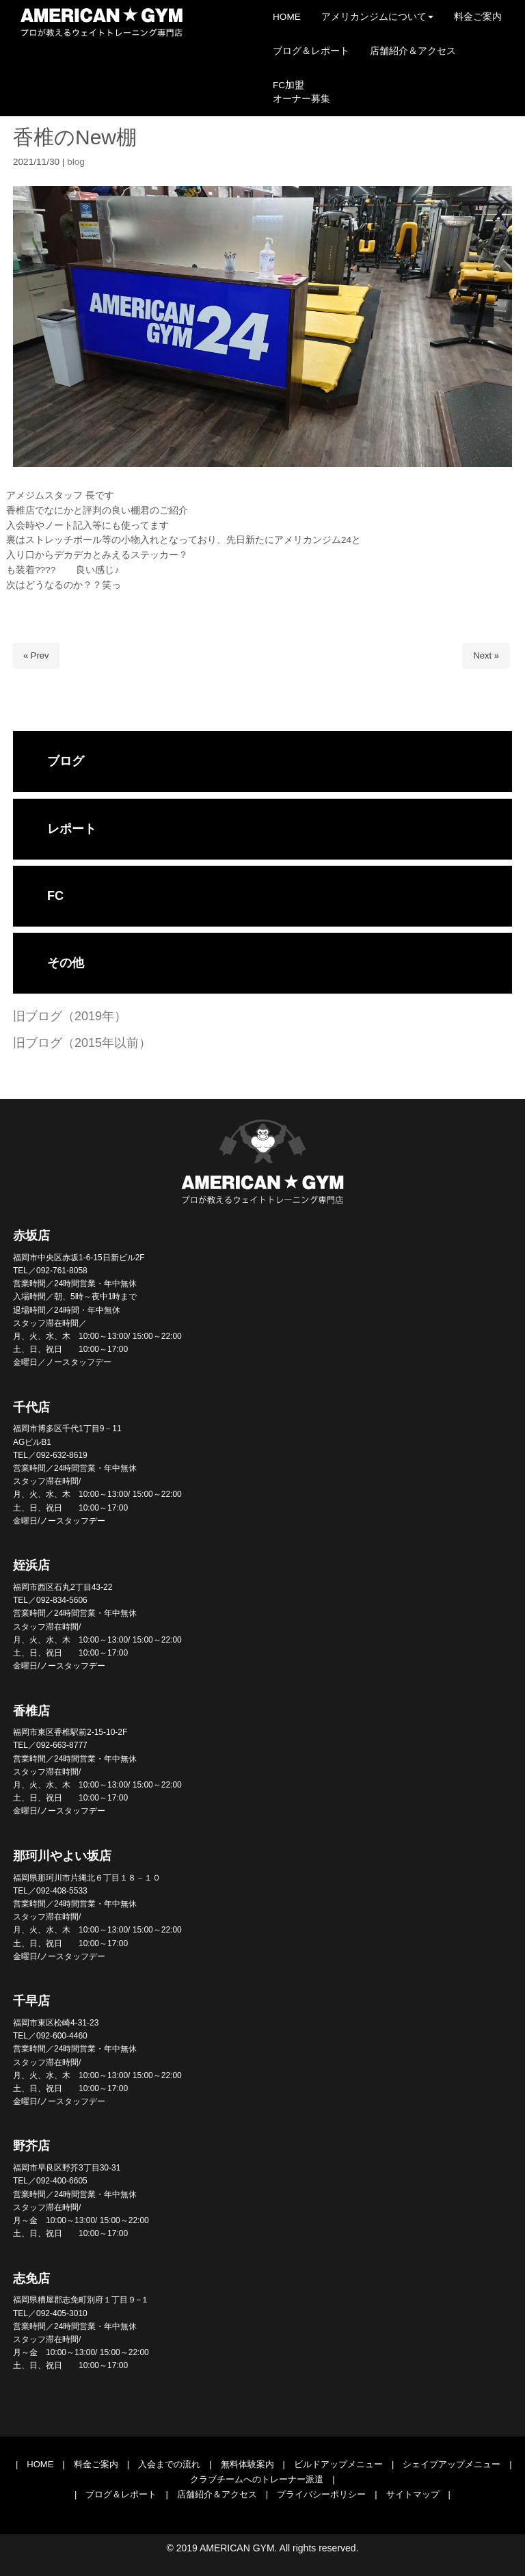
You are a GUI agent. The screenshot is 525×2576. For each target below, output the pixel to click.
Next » (486, 655)
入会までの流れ (169, 2464)
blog (76, 162)
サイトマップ (413, 2494)
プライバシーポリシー (321, 2494)
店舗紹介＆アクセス (217, 2494)
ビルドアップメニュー (338, 2464)
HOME (40, 2464)
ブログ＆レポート (121, 2494)
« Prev (36, 655)
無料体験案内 (247, 2464)
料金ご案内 (96, 2464)
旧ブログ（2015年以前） (82, 1043)
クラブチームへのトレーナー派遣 (256, 2479)
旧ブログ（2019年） (69, 1016)
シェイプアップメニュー (451, 2464)
